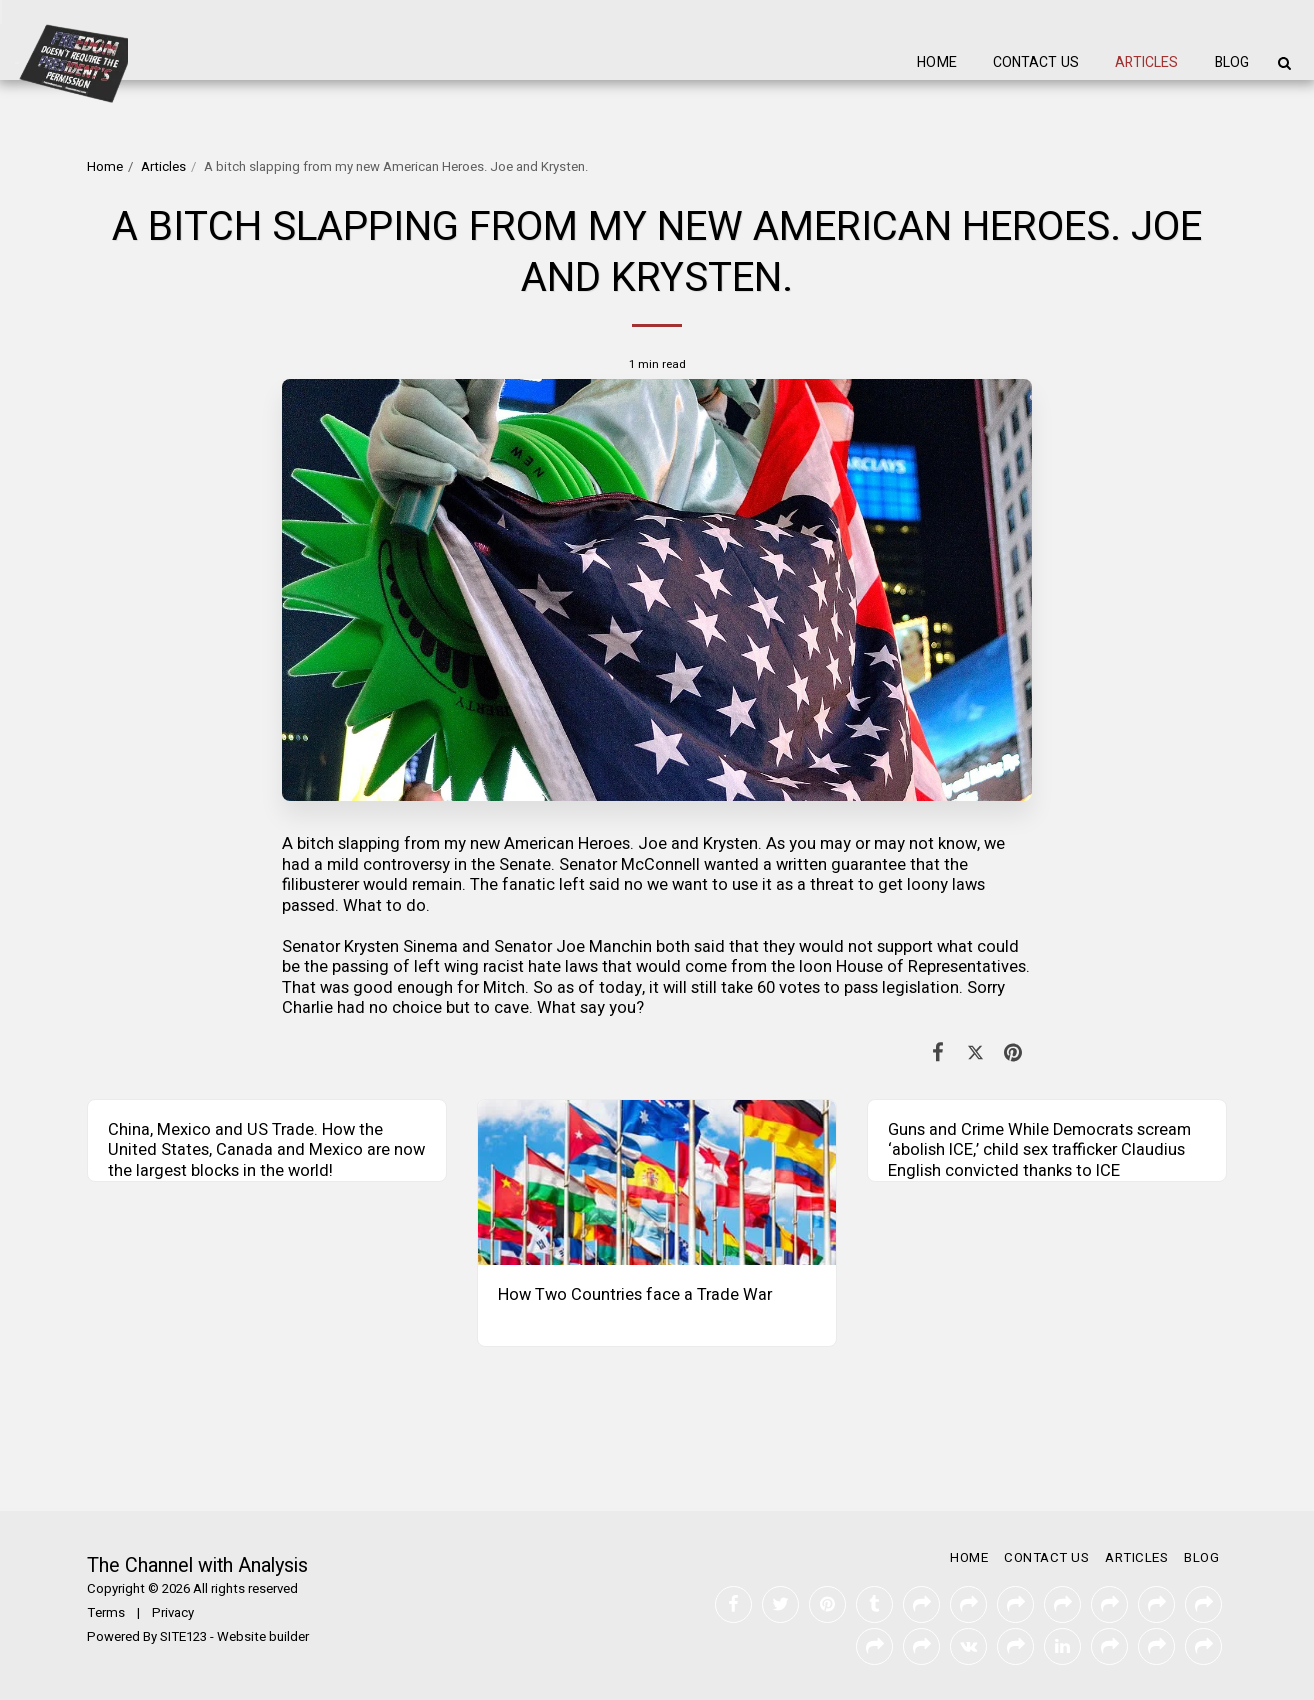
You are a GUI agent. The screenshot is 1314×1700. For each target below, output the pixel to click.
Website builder (263, 1637)
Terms (106, 1613)
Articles (163, 167)
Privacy (173, 1613)
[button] (1284, 63)
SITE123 (183, 1637)
